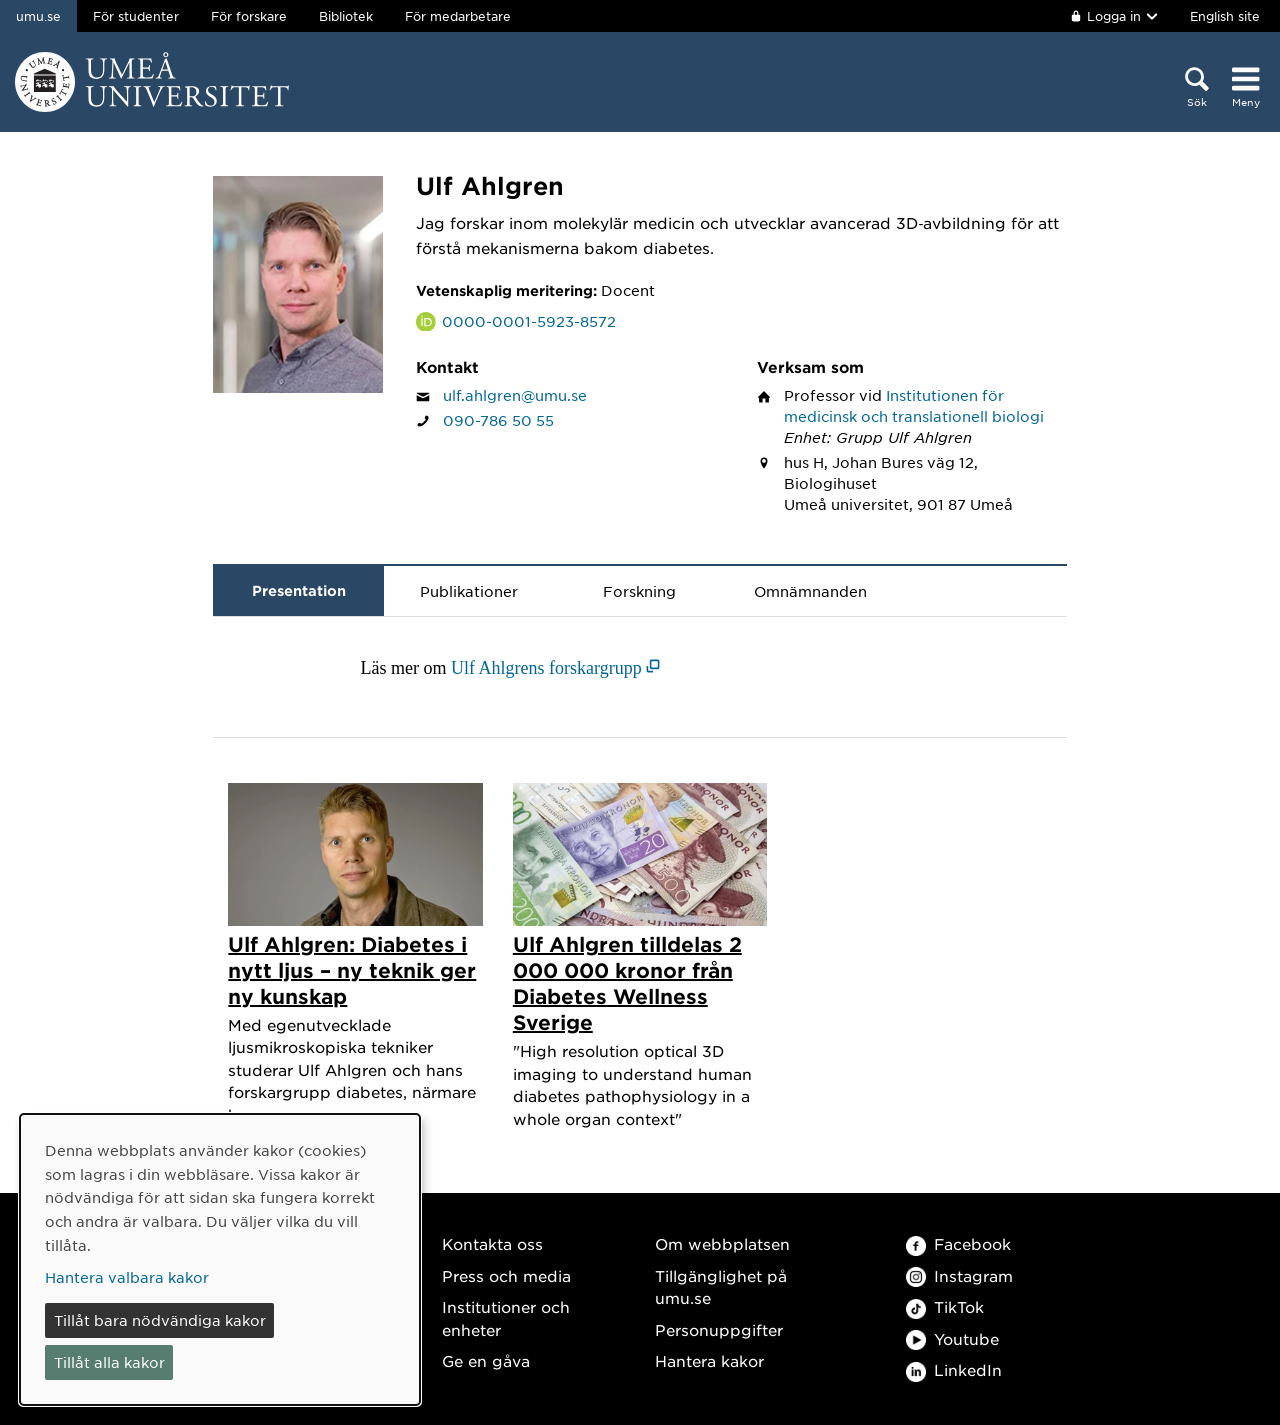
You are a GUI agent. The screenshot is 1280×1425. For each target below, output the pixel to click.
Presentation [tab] (299, 590)
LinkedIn (954, 1369)
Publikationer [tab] (469, 591)
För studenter (136, 16)
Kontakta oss (492, 1243)
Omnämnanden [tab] (810, 591)
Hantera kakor (709, 1360)
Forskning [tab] (639, 591)
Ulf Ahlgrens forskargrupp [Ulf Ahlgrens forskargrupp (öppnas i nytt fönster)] (546, 668)
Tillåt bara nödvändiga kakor (160, 1320)
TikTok (945, 1306)
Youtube (952, 1338)
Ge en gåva (486, 1360)
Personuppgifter (719, 1329)
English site (1225, 16)
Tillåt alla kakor (109, 1362)
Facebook (958, 1243)
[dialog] (220, 1259)
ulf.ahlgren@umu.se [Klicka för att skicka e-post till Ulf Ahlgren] (515, 395)
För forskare (249, 16)
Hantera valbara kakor (127, 1277)
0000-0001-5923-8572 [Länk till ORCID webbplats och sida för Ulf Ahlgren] (529, 321)
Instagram (959, 1275)
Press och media (506, 1275)
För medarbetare (458, 16)
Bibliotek (346, 16)
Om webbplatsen (722, 1243)
